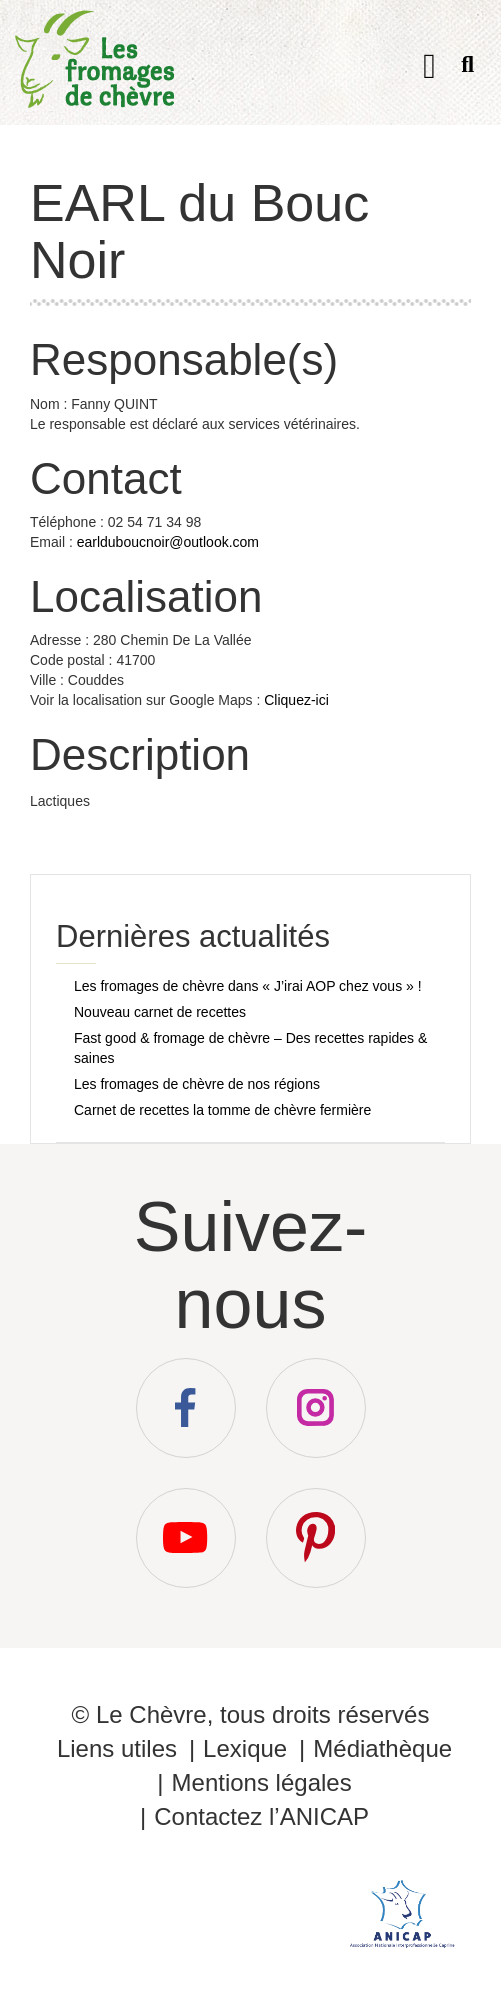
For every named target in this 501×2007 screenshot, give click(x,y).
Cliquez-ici (296, 700)
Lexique (245, 1748)
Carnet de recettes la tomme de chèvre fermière (222, 1110)
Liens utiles (117, 1748)
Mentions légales (262, 1782)
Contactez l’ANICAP (261, 1816)
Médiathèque (382, 1748)
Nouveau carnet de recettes (160, 1012)
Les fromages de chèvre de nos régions (197, 1084)
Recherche (467, 68)
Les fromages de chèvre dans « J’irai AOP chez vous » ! (248, 986)
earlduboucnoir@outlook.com (168, 542)
